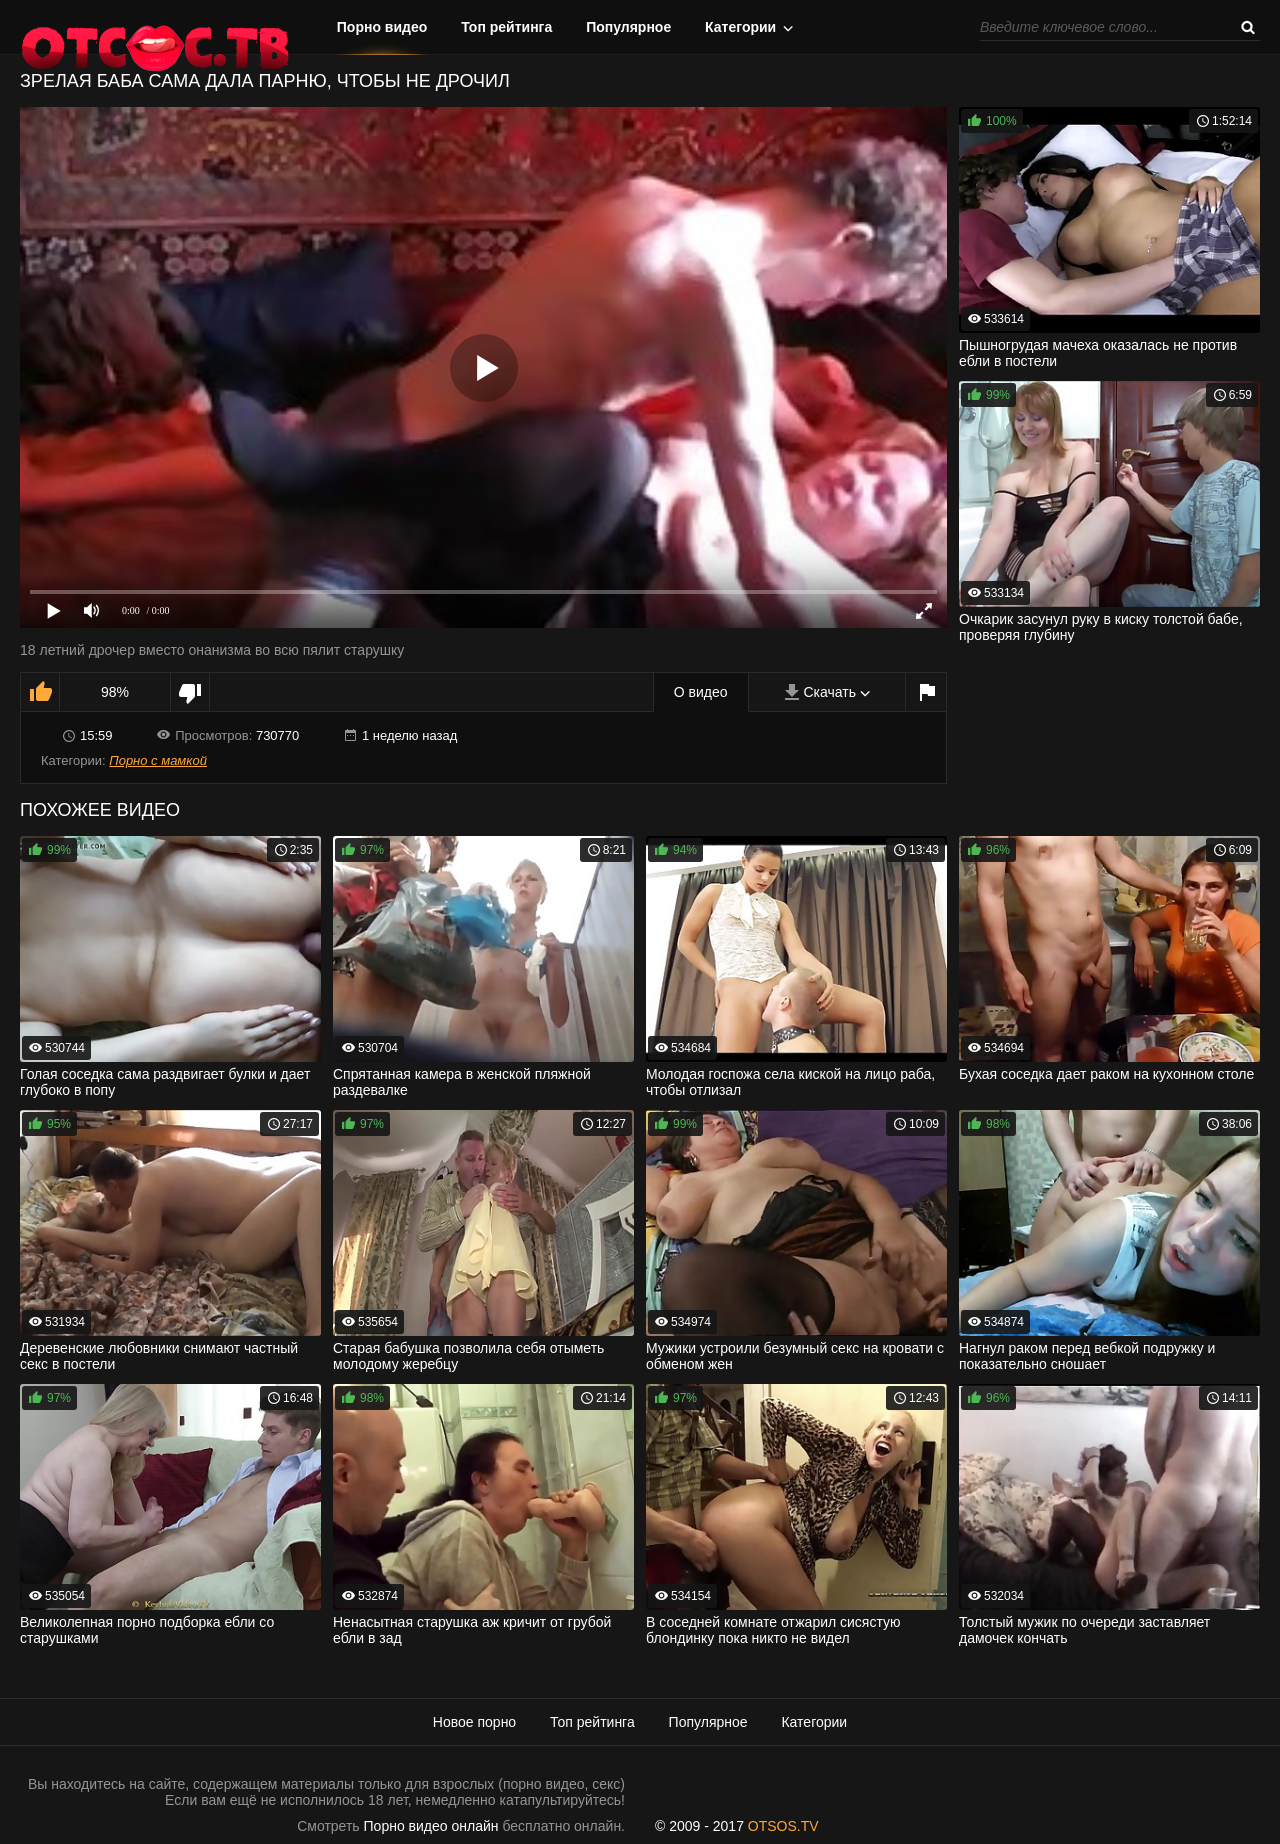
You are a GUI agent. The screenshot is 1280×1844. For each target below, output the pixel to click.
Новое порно (474, 1722)
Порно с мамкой (158, 760)
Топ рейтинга (506, 27)
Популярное (628, 27)
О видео (701, 692)
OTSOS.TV (783, 1826)
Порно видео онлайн (431, 1826)
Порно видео (382, 27)
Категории (740, 27)
